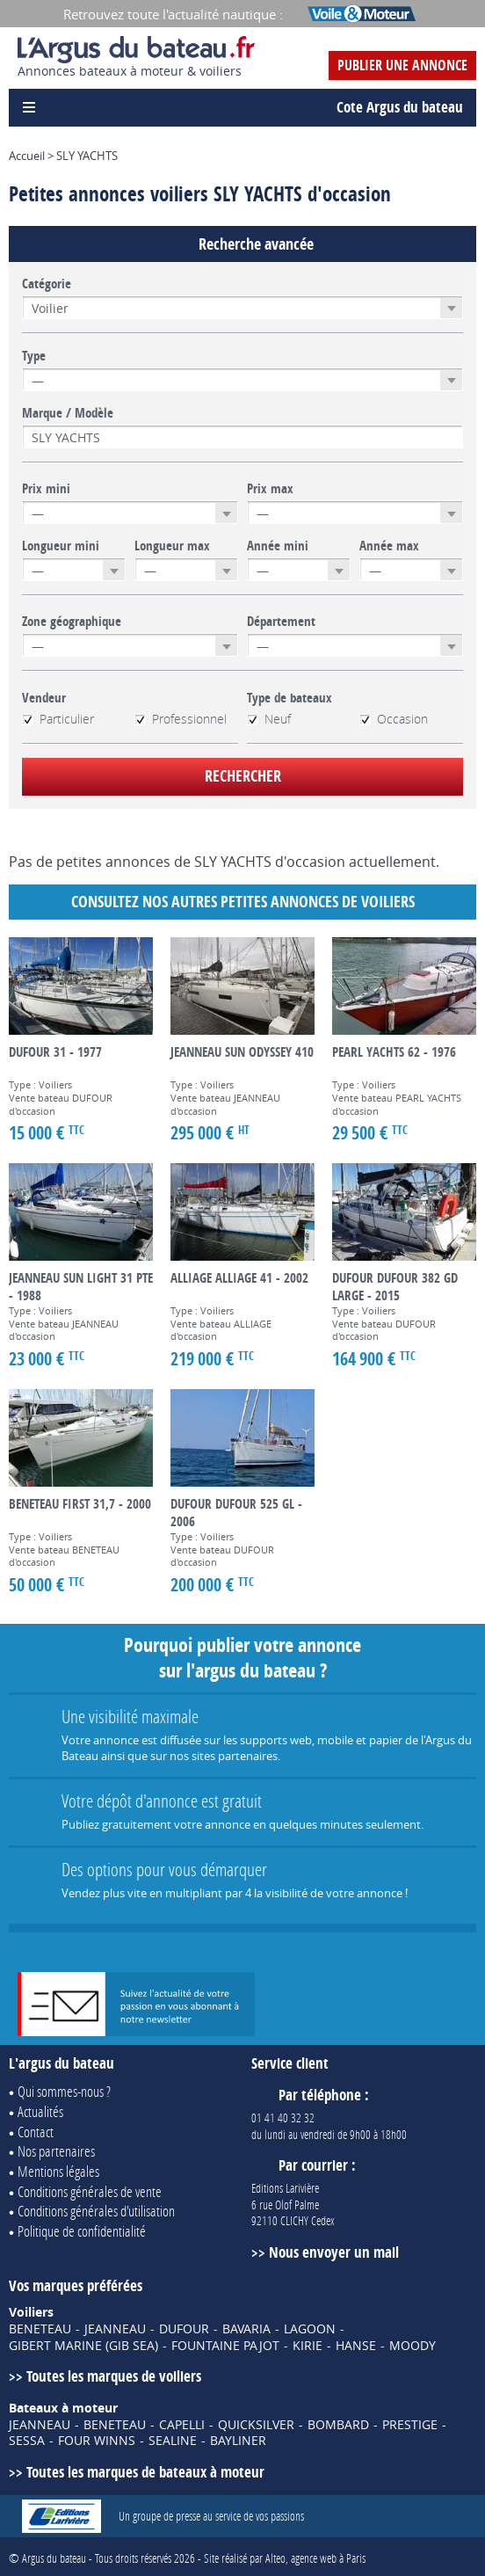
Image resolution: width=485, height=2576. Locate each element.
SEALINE (172, 2441)
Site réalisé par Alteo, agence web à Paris (285, 2558)
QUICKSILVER (256, 2425)
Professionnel (180, 719)
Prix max (270, 489)
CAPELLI (182, 2425)
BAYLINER (238, 2441)
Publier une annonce (402, 65)
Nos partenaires (56, 2151)
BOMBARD (338, 2425)
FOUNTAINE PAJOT (225, 2346)
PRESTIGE (410, 2425)
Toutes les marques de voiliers (113, 2376)
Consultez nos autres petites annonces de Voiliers (243, 902)
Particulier (58, 719)
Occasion (393, 719)
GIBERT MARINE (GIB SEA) (83, 2346)
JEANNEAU (115, 2329)
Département (281, 621)
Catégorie (46, 284)
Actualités (40, 2111)
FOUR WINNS (96, 2441)
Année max (389, 546)
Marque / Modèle (67, 413)
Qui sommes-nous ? (64, 2091)
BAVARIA (246, 2329)
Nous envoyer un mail (334, 2252)
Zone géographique (71, 621)
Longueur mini (60, 546)
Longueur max (172, 546)
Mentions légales (58, 2171)
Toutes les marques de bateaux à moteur (145, 2472)
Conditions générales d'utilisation (96, 2211)
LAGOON (310, 2329)
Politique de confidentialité (82, 2231)
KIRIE (307, 2346)
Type (34, 356)
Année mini (277, 546)
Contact (36, 2131)
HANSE (356, 2346)
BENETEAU (40, 2329)
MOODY (412, 2346)
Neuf (269, 719)
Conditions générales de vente (90, 2191)
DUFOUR (184, 2329)
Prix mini (46, 489)
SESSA (27, 2441)
